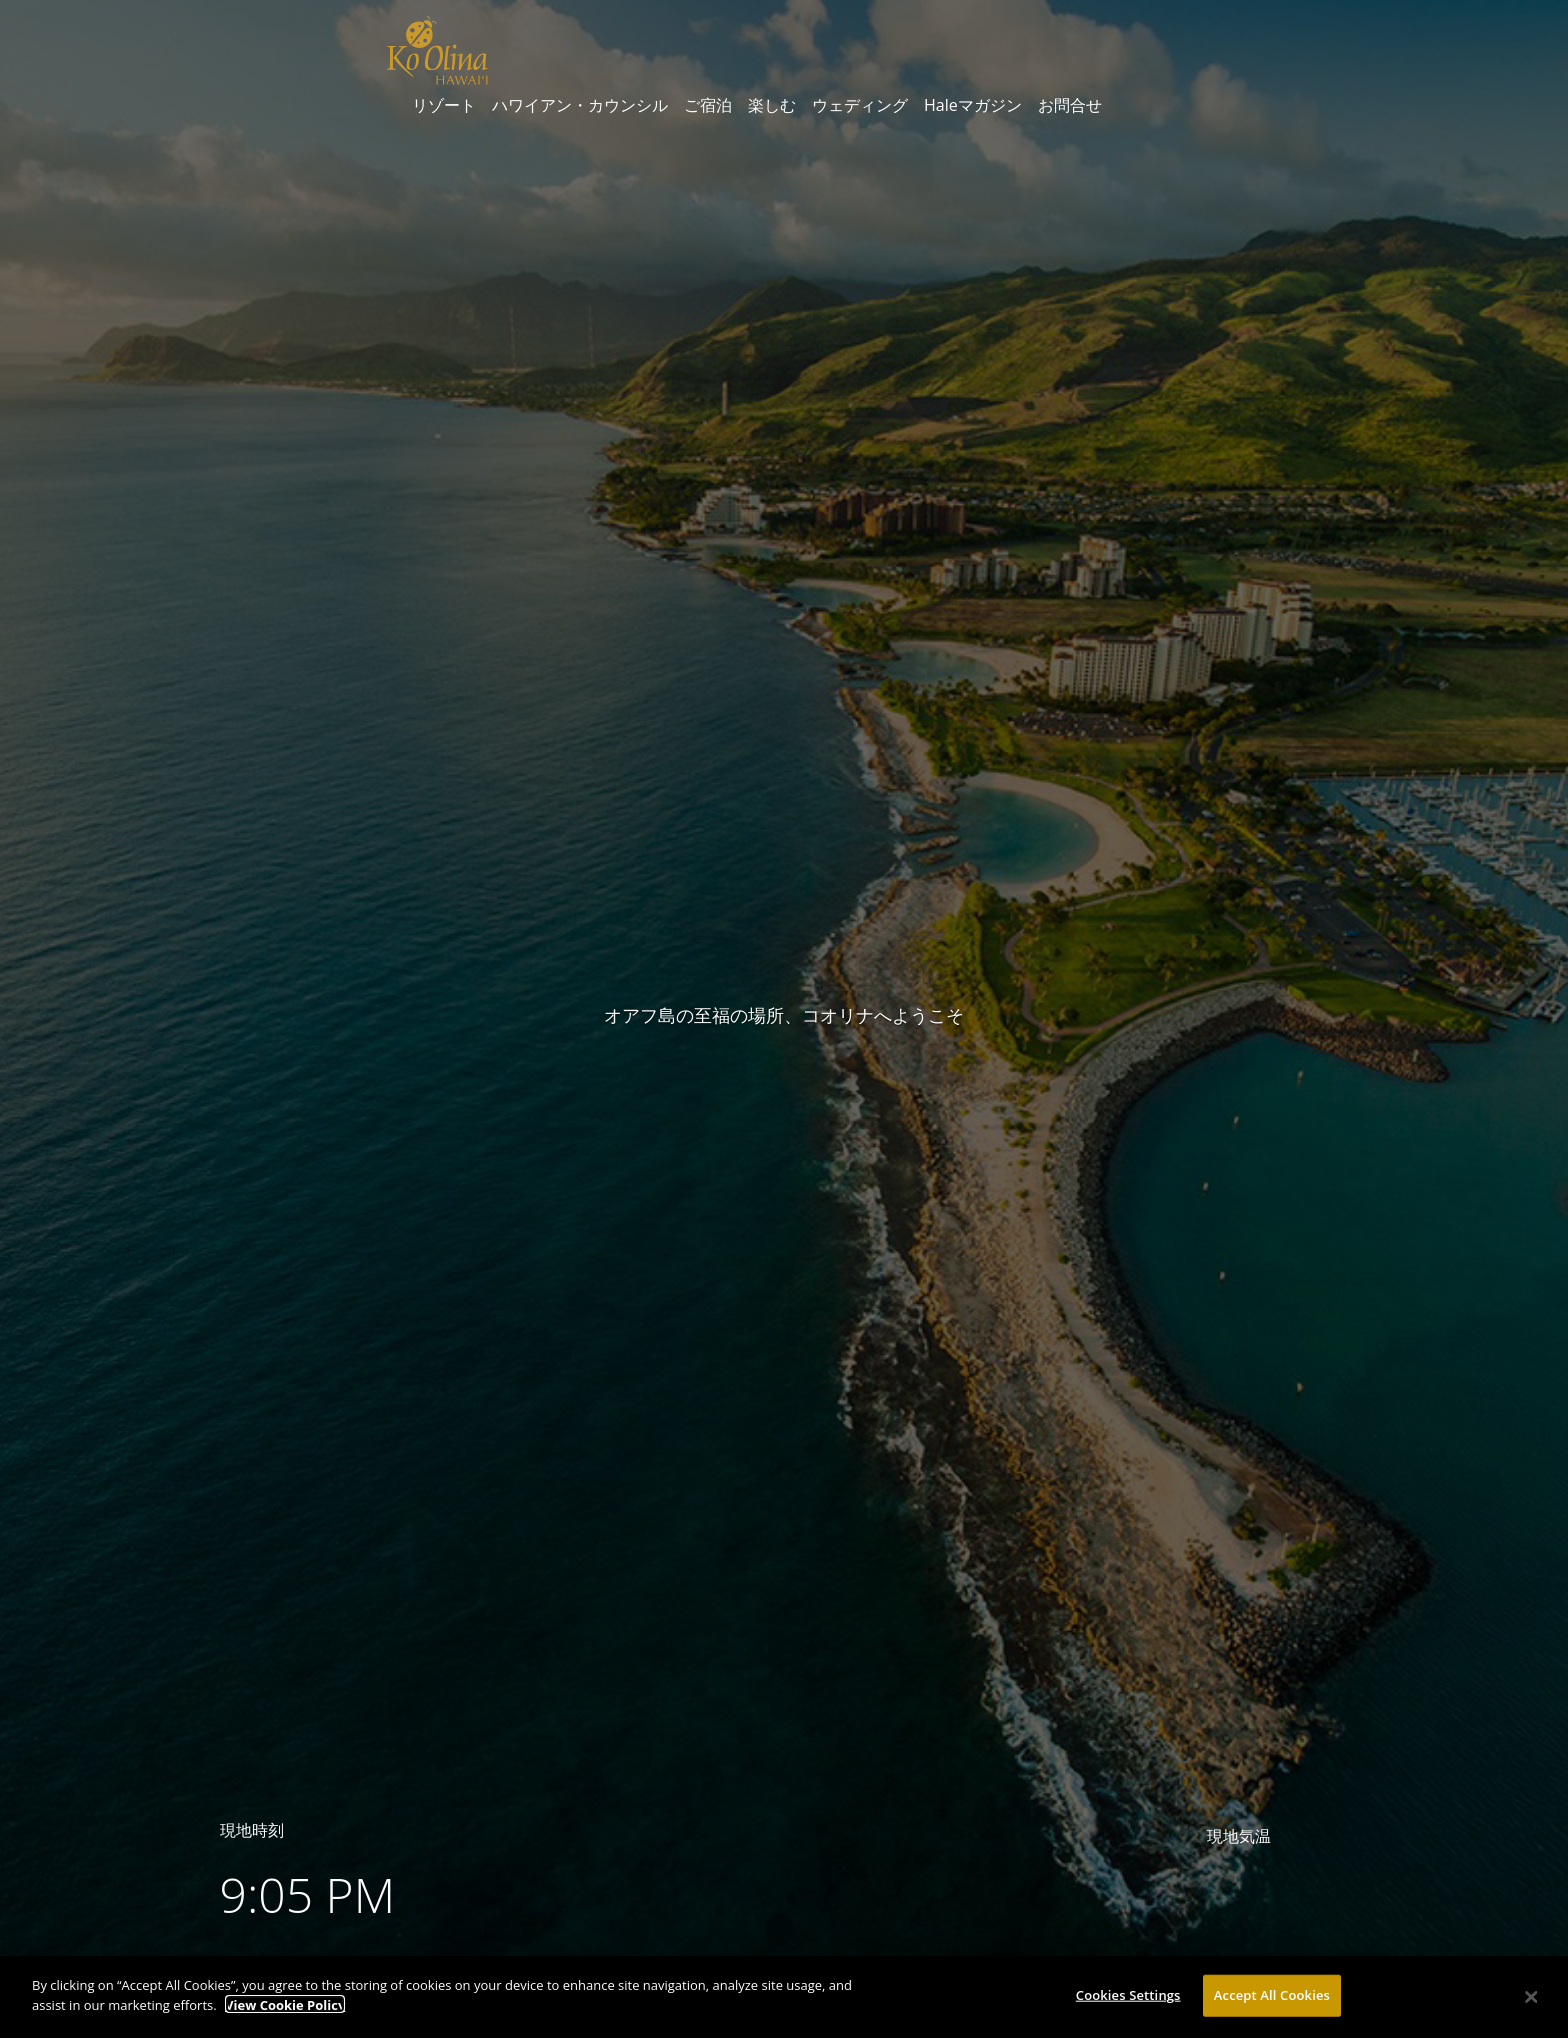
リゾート (444, 105)
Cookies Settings (1128, 2000)
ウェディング (860, 105)
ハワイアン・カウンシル (580, 105)
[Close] (1532, 2002)
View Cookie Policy (285, 2010)
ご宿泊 (708, 105)
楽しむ (772, 105)
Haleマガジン (973, 105)
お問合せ (1070, 105)
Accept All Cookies (1272, 2000)
